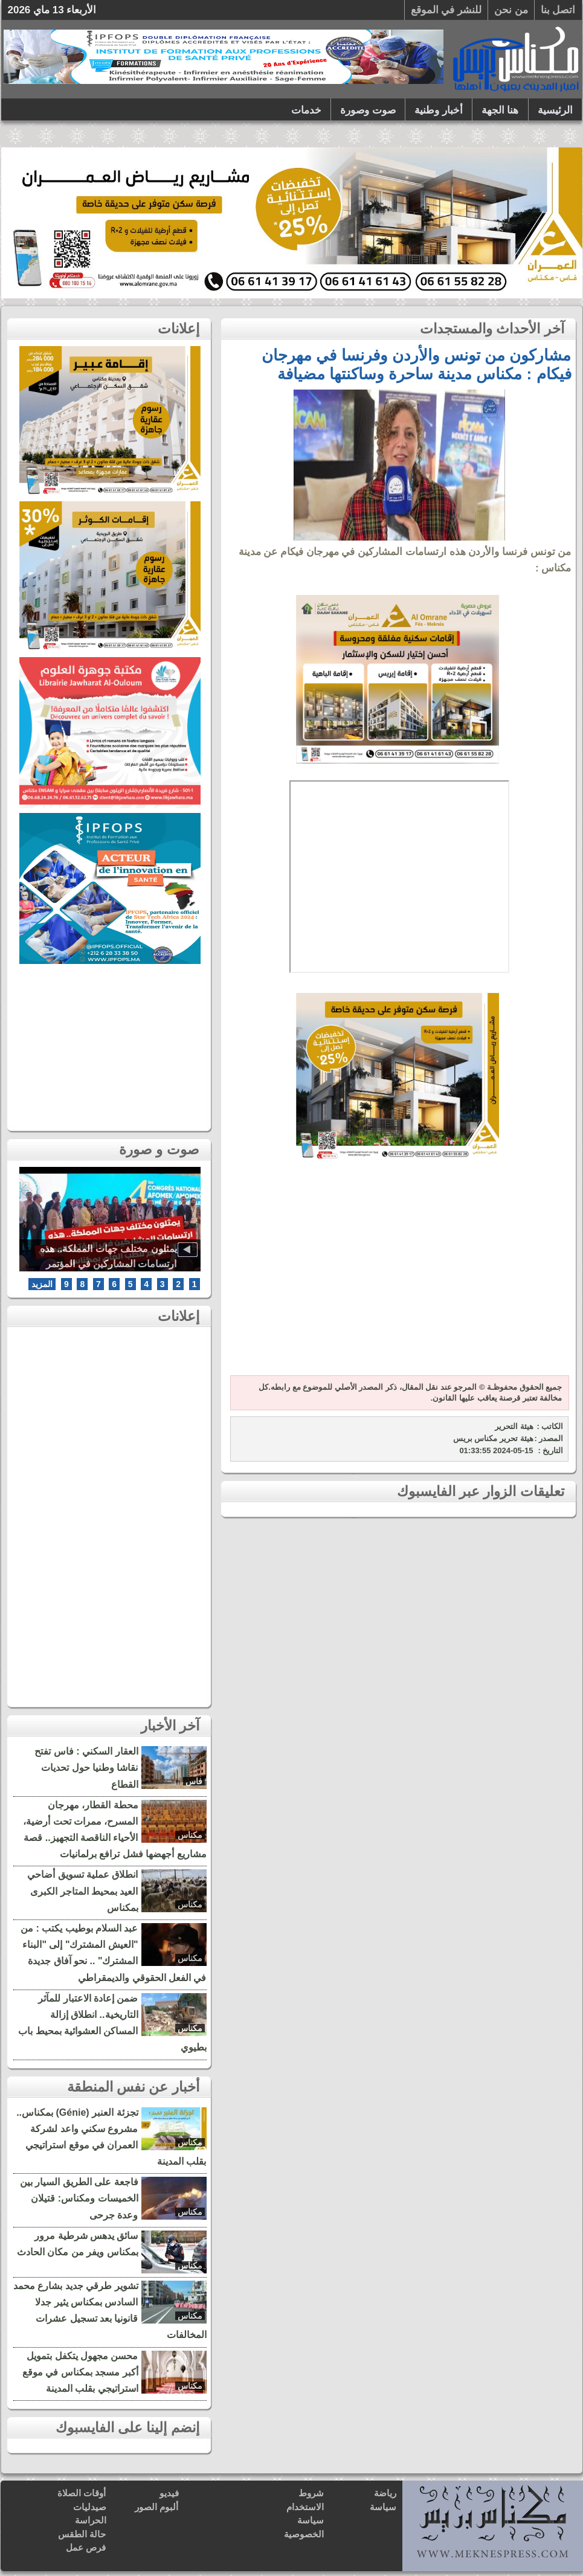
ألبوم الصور (156, 2507)
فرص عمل (86, 2547)
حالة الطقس (82, 2534)
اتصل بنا (558, 10)
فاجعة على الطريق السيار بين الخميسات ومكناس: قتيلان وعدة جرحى (79, 2198)
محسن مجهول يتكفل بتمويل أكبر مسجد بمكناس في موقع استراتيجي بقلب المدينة (80, 2372)
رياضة (385, 2493)
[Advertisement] (397, 1275)
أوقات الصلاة (81, 2493)
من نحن (511, 10)
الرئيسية (555, 110)
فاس (193, 1781)
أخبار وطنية (438, 110)
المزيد (42, 1284)
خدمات (306, 110)
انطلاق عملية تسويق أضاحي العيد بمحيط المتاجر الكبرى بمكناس (82, 1890)
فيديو (169, 2493)
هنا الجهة (500, 110)
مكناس (190, 1835)
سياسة (383, 2507)
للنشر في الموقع (446, 10)
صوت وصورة (368, 110)
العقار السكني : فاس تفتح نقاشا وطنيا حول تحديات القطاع (86, 1767)
